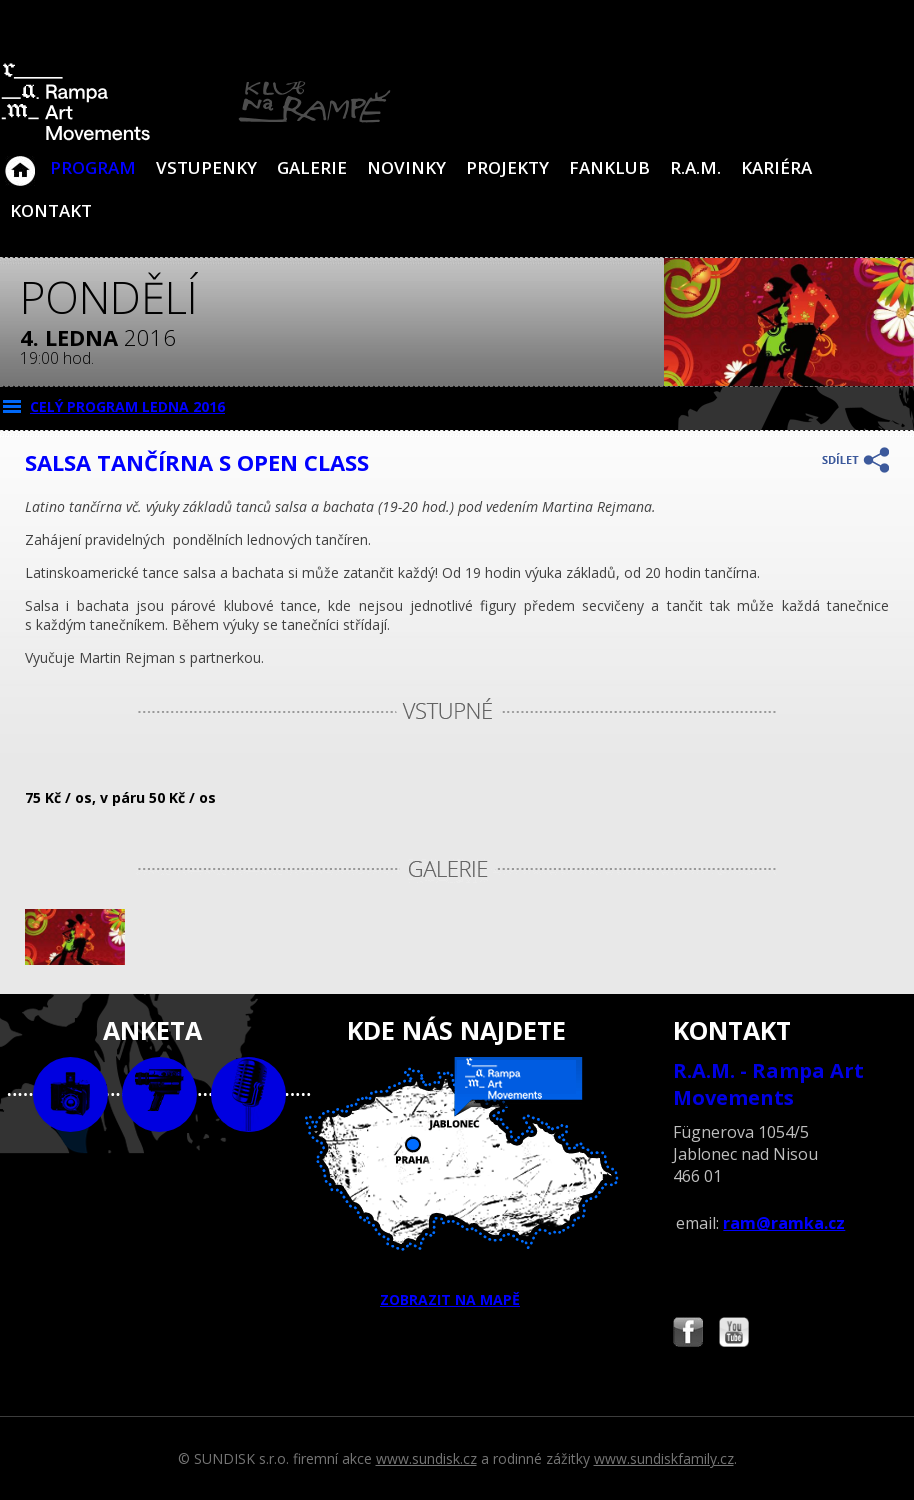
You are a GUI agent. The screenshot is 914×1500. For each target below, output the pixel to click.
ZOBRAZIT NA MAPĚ (457, 1183)
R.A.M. (695, 167)
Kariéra (776, 167)
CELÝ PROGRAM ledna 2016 (127, 406)
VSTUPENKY (206, 167)
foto (70, 1094)
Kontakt (51, 210)
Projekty (507, 167)
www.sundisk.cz (426, 1458)
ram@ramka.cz (784, 1223)
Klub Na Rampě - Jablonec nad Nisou (20, 161)
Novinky (406, 167)
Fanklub (609, 167)
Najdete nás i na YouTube (734, 1334)
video (159, 1094)
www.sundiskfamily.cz (664, 1458)
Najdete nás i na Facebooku (688, 1334)
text (248, 1094)
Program (93, 167)
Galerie (312, 167)
